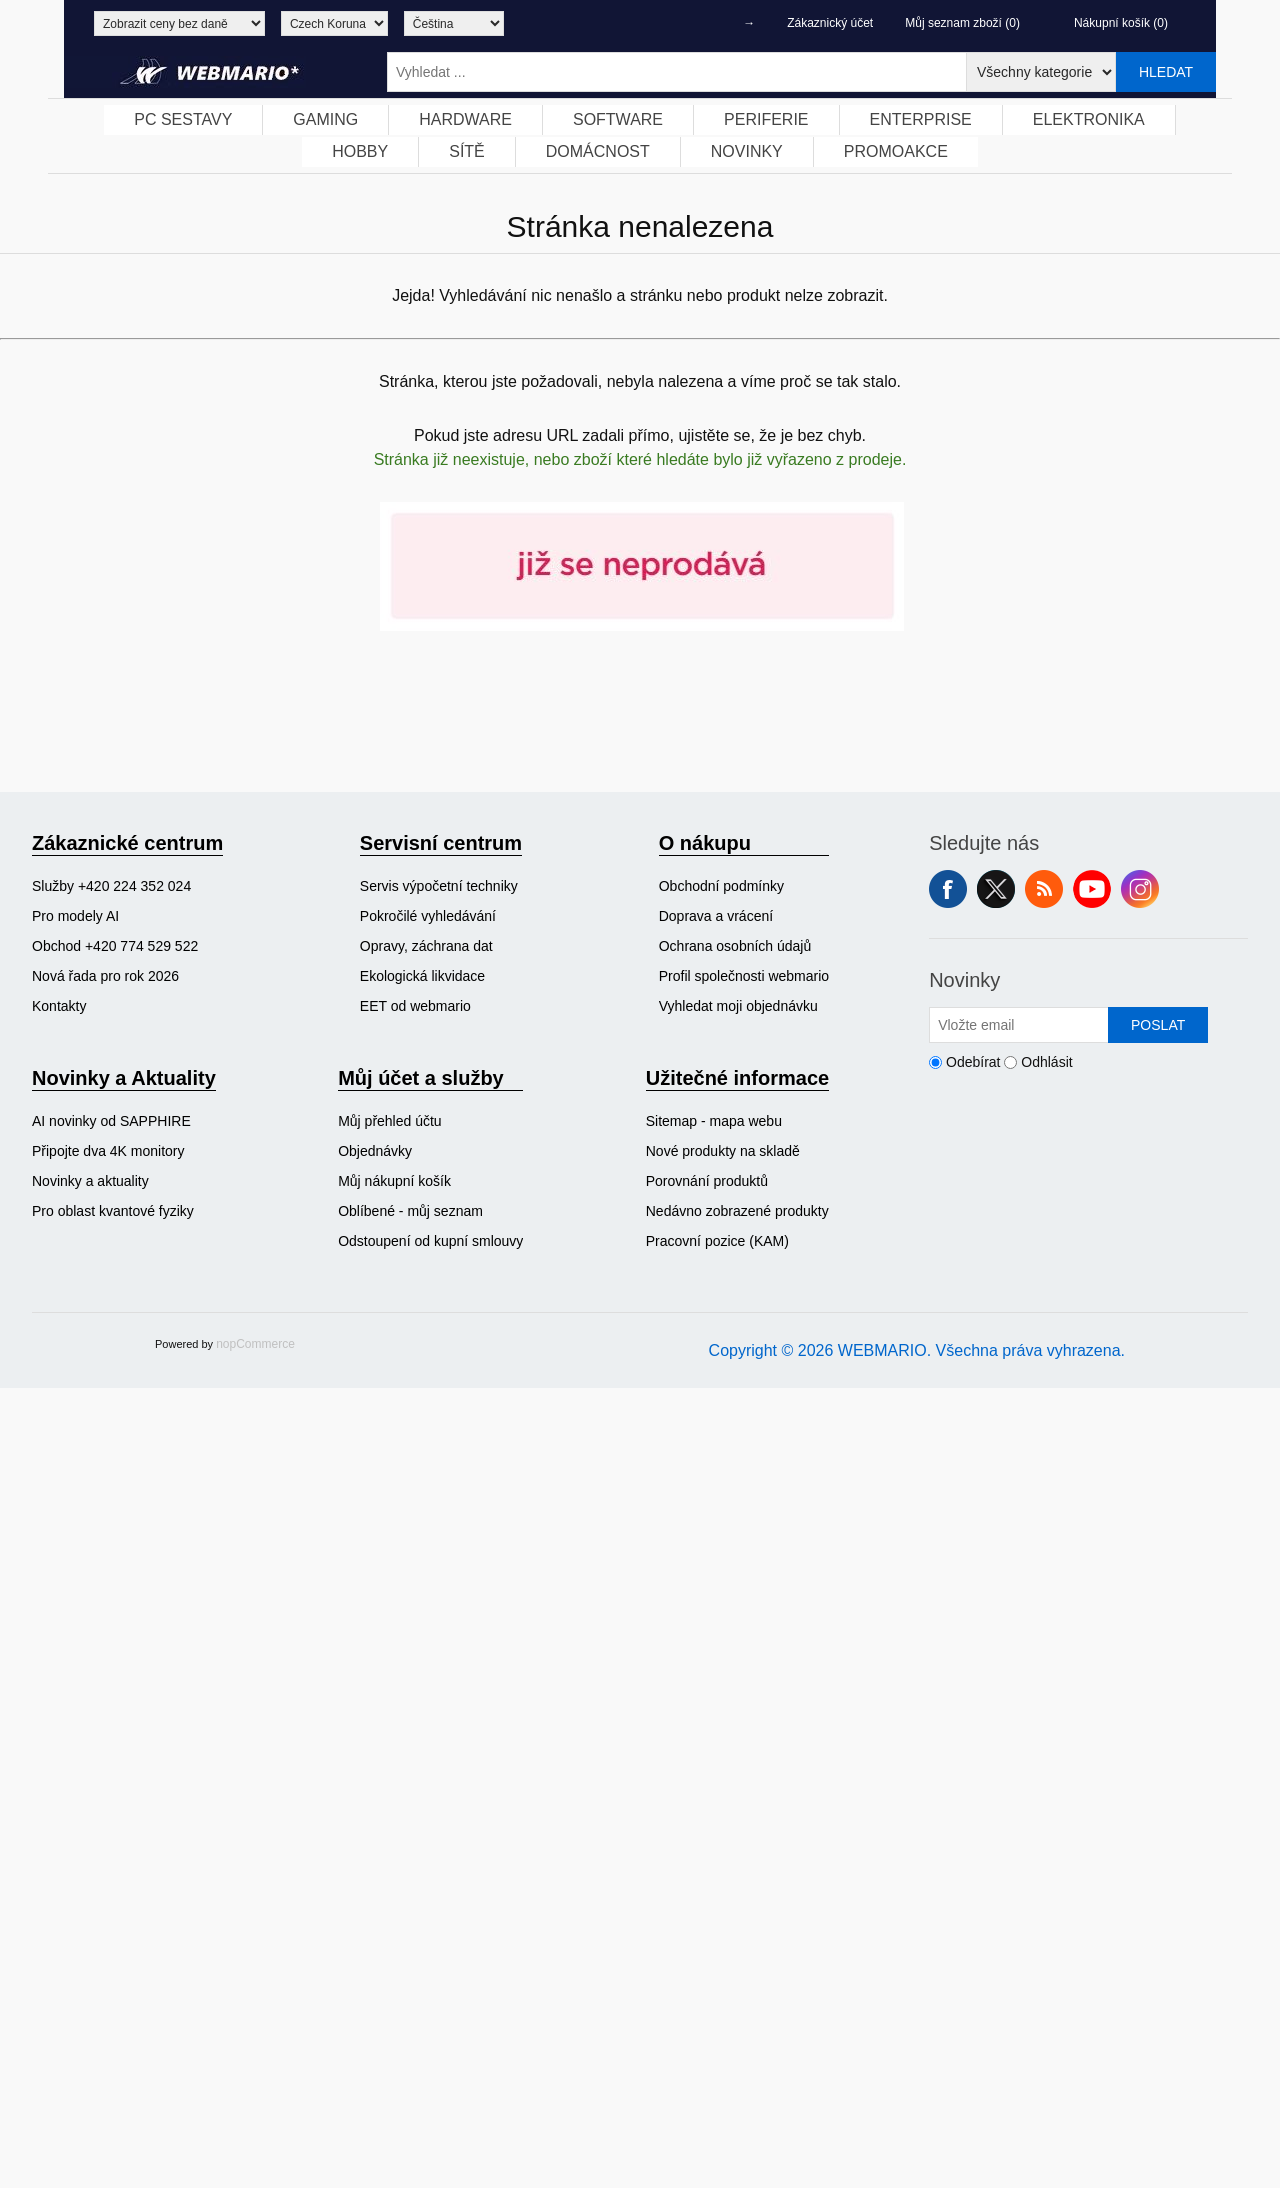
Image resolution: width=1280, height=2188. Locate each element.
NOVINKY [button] (747, 151)
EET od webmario (415, 1006)
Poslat (1158, 1025)
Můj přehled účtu (390, 1121)
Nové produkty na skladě (723, 1151)
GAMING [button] (325, 119)
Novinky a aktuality (90, 1181)
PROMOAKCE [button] (896, 151)
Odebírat (973, 1062)
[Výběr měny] (334, 23)
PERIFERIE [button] (766, 119)
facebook (948, 889)
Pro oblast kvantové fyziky (113, 1211)
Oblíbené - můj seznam (410, 1211)
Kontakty (59, 1006)
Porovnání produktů (707, 1181)
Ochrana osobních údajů (735, 946)
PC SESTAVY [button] (183, 119)
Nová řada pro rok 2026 (105, 976)
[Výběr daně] (179, 23)
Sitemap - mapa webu (714, 1121)
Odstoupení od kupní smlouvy (430, 1241)
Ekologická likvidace (422, 976)
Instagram (1140, 889)
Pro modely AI (75, 916)
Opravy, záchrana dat (426, 946)
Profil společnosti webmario (744, 976)
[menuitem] (183, 120)
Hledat (1166, 72)
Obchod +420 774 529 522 (115, 946)
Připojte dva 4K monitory (108, 1151)
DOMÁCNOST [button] (598, 151)
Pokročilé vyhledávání (428, 916)
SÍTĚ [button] (467, 151)
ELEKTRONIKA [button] (1089, 119)
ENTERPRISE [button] (921, 119)
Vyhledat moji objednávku (738, 1006)
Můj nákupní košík (394, 1181)
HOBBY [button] (360, 151)
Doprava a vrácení (716, 916)
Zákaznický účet (830, 23)
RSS (1044, 889)
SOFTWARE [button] (618, 119)
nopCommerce (255, 1344)
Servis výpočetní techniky (439, 886)
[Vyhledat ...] (677, 72)
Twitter (996, 889)
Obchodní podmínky (721, 886)
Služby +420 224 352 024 (111, 886)
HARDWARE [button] (465, 119)
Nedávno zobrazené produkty (737, 1211)
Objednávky (375, 1151)
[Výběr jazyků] (454, 23)
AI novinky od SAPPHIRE (111, 1121)
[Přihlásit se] (1019, 1025)
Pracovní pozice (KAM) (717, 1241)
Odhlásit (1046, 1062)
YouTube (1092, 889)
